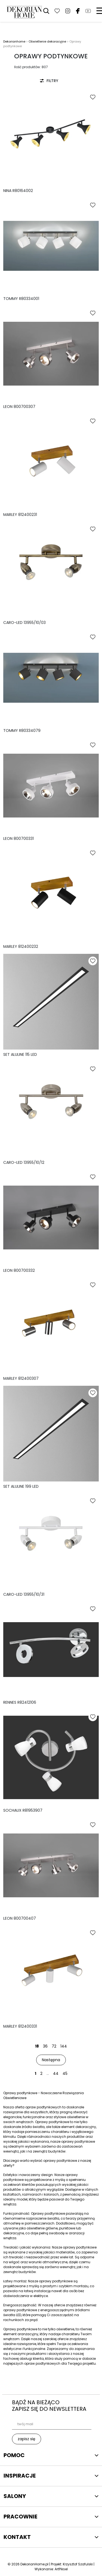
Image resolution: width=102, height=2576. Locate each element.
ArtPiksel (61, 2569)
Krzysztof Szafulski (78, 2564)
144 (63, 2046)
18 (37, 2046)
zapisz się (26, 2439)
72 (54, 2046)
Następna (51, 2060)
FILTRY (48, 80)
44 (55, 2073)
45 (65, 2073)
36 (45, 2046)
